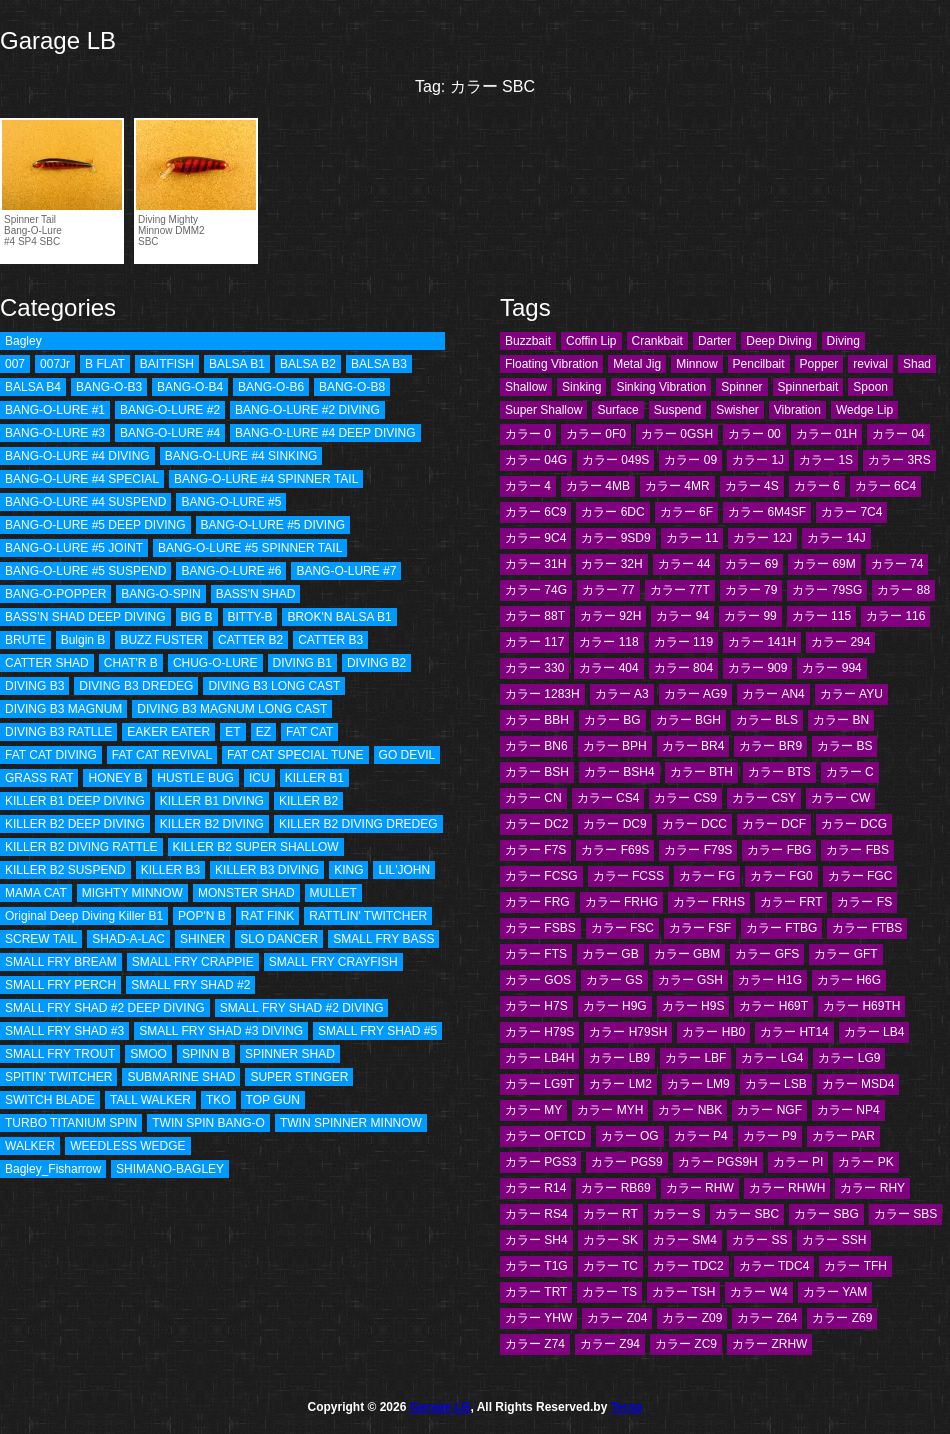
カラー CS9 (685, 798)
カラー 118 (608, 642)
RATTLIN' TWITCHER (368, 916)
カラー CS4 (608, 798)
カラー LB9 (619, 1058)
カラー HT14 (794, 1032)
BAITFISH (167, 364)
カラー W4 (758, 1292)
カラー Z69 (842, 1318)
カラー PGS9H (718, 1162)
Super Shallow (543, 410)
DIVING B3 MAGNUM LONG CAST (232, 709)
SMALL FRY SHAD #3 (64, 1031)
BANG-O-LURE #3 (55, 433)
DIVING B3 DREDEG (136, 686)
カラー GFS (767, 954)
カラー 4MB (598, 486)
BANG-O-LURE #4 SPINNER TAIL (266, 479)
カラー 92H (610, 616)
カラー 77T (680, 590)
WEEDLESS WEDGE (127, 1146)
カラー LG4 (772, 1058)
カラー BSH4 (619, 772)
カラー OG (630, 1136)
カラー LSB (776, 1084)
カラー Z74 (535, 1344)
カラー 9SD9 (615, 538)
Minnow (696, 364)
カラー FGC (860, 876)
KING (348, 870)
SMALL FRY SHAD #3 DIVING (221, 1031)
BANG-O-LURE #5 (231, 502)
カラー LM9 (698, 1084)
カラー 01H (826, 434)
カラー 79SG (827, 590)
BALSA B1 (237, 364)
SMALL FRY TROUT (60, 1054)
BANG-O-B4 (190, 387)
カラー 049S (615, 460)
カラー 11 (692, 538)
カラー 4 (528, 486)
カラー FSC (622, 928)
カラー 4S (752, 486)
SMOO (148, 1054)
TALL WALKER (150, 1100)
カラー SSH (834, 1240)
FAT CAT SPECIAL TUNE (295, 755)
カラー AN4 (773, 694)
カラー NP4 (848, 1110)
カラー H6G (849, 980)
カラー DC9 (614, 824)
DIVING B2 (376, 663)
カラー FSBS (540, 928)
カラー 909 (757, 668)
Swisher (737, 410)
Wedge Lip (864, 410)
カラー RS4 (536, 1214)
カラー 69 (751, 564)
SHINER (202, 939)
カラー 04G (536, 460)
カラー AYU (851, 694)
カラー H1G (770, 980)
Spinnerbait (808, 387)
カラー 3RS (899, 460)
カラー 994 (831, 668)
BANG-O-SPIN (160, 594)
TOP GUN (273, 1100)
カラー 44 (684, 564)
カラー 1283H (542, 694)
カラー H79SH (628, 1032)
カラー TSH (683, 1292)
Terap (627, 1407)
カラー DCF (774, 824)
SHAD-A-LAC (128, 939)
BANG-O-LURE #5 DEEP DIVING (95, 525)
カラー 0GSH (677, 434)
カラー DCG (854, 824)
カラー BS (844, 746)
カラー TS (609, 1292)
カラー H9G (615, 1006)
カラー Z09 (692, 1318)
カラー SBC (747, 1214)
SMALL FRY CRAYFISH (333, 962)
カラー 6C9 (535, 512)
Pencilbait (759, 364)
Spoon (870, 387)
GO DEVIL (407, 755)
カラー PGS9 (626, 1162)
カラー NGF (769, 1110)
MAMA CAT (36, 893)
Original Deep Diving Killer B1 (84, 916)
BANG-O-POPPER (55, 594)
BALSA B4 (33, 387)
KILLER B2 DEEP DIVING (75, 824)
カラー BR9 (770, 746)
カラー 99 (750, 616)
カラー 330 (534, 668)
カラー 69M (824, 564)
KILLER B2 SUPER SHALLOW (256, 847)
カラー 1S (826, 460)
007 (15, 364)
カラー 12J (762, 538)
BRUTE (25, 640)
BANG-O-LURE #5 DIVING (273, 525)
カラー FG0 (781, 876)
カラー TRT (536, 1292)
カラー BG (612, 720)
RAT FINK (268, 916)
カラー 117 (534, 642)
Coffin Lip (591, 341)
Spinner (741, 387)
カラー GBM (687, 954)
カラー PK (865, 1162)
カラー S (676, 1214)
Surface (617, 410)
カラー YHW (538, 1318)
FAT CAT (309, 732)
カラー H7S (536, 1006)
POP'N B (202, 916)
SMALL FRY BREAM (61, 962)
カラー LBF (695, 1058)
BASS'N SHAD (256, 594)
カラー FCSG (541, 876)
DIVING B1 (302, 663)
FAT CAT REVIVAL (162, 755)
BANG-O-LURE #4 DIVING (77, 456)
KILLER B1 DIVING (212, 801)
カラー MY (533, 1110)
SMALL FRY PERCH (60, 985)
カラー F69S (615, 850)
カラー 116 (895, 616)
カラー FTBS (867, 928)
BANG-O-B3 (109, 387)
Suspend (677, 410)
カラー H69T (773, 1006)
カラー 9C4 (535, 538)
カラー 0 (528, 434)
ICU (259, 778)
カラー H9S (693, 1006)
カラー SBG (826, 1214)
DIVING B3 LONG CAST (274, 686)
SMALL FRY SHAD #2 (190, 985)
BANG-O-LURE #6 (231, 571)
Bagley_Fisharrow (53, 1169)
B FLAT (105, 364)
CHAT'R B (131, 663)
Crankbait (657, 341)
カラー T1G (536, 1266)
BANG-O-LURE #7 (346, 571)
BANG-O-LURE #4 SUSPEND (85, 502)
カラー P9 (770, 1136)
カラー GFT (845, 954)
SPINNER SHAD (290, 1054)
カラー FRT (791, 902)
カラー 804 (683, 668)
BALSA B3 (379, 364)
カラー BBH (537, 720)
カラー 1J (758, 460)
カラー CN (533, 798)
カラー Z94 (610, 1344)
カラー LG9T (539, 1084)
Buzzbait (528, 341)
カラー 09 (690, 460)
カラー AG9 (695, 694)
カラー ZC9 (686, 1344)
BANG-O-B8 (352, 387)
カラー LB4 (874, 1032)
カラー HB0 (713, 1032)
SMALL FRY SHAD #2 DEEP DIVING (105, 1008)
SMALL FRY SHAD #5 (377, 1031)
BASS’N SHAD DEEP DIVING (85, 617)
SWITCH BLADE (50, 1100)
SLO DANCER (279, 939)
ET (232, 732)
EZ (263, 732)
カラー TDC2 (688, 1266)
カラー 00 (754, 434)
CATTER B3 (330, 640)
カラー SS (759, 1240)
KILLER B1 (314, 778)
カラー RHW (700, 1188)
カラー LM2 (620, 1084)
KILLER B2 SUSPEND (65, 870)
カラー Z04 (617, 1318)
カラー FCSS (628, 876)
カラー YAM (835, 1292)
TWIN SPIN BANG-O (208, 1123)
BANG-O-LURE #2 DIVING (307, 410)
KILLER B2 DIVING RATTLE (81, 847)
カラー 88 (903, 590)
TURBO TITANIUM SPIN (71, 1123)
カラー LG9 (849, 1058)
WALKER (30, 1146)
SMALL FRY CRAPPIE (193, 962)
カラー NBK (690, 1110)
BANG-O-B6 (271, 387)
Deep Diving (778, 341)
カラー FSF (700, 928)
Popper (819, 364)
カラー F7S (535, 850)
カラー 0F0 (596, 434)
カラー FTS (536, 954)
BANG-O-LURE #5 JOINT (74, 548)
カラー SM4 (685, 1240)
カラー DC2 (536, 824)
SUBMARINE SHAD (181, 1077)
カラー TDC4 (774, 1266)
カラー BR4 (693, 746)
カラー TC (610, 1266)
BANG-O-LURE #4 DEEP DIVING (325, 433)
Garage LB (58, 40)
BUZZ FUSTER (161, 640)
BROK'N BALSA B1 (339, 617)
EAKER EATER (168, 732)
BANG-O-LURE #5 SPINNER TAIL (250, 548)
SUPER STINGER (299, 1077)
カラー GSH (690, 980)
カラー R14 (535, 1188)
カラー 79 (751, 590)
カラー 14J (836, 538)
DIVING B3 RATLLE (58, 732)
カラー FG (707, 876)
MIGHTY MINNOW (132, 893)
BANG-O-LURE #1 (55, 410)
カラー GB (610, 954)
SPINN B (206, 1054)
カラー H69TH (861, 1006)
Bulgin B (83, 640)
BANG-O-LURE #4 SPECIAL (82, 479)
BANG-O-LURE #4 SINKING (241, 456)
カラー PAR (843, 1136)
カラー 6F (686, 512)
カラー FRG (537, 902)
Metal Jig (637, 364)
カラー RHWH (787, 1188)
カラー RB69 (615, 1188)
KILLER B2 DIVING (212, 824)
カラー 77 (608, 590)
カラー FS (864, 902)
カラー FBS (857, 850)
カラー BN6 (536, 746)
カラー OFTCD (545, 1136)
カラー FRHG (621, 902)
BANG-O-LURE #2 (170, 410)
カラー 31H (535, 564)
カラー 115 (821, 616)
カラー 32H (611, 564)
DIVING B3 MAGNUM (63, 709)
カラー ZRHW (769, 1344)
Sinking (581, 387)
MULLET (333, 893)
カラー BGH (688, 720)
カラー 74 (897, 564)
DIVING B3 (34, 686)
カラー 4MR (677, 486)
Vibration (797, 410)
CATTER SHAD (47, 663)
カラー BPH (615, 746)
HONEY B (115, 778)
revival (870, 364)
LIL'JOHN (404, 870)
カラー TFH (855, 1266)
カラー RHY (872, 1188)
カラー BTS (779, 772)
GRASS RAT (39, 778)
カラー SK (610, 1240)
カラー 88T (535, 616)
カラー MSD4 (858, 1084)
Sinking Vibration (661, 387)
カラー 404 (608, 668)
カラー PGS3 (540, 1162)
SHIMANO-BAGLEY (170, 1169)
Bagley (23, 341)
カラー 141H (762, 642)
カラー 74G (536, 590)
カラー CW (840, 798)
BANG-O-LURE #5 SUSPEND (85, 571)
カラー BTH (701, 772)
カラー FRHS (709, 902)
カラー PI (798, 1162)
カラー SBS (905, 1214)
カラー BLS (767, 720)
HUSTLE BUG (195, 778)
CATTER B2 (250, 640)
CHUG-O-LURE (215, 663)
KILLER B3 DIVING (267, 870)
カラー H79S (539, 1032)
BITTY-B (250, 617)
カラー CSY (764, 798)
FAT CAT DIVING (51, 755)
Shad (917, 364)
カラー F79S (698, 850)
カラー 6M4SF (767, 512)
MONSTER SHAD (246, 893)
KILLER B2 (308, 801)
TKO (218, 1100)
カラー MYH (610, 1110)
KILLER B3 (170, 870)
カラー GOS (538, 980)
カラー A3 (622, 694)
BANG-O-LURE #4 (170, 433)
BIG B (197, 617)
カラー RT (610, 1214)
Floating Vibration (551, 364)
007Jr (55, 364)
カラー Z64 (767, 1318)
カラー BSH (537, 772)
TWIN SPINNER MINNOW (351, 1123)
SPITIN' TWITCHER (58, 1077)
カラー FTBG (781, 928)
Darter (714, 341)
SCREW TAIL (41, 939)
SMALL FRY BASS (383, 939)
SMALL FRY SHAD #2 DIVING (302, 1008)
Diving (843, 341)
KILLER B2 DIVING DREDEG (358, 824)
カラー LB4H (539, 1058)
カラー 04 (898, 434)
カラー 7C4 (851, 512)
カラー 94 (682, 616)
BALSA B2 (308, 364)
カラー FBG (779, 850)
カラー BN (841, 720)
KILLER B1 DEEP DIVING (75, 801)
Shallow (526, 387)
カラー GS (614, 980)
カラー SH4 (536, 1240)
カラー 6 (817, 486)
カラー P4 (701, 1136)
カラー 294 (840, 642)
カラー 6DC (612, 512)
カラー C (850, 772)
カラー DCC (694, 824)
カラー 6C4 (885, 486)
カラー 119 (683, 642)
